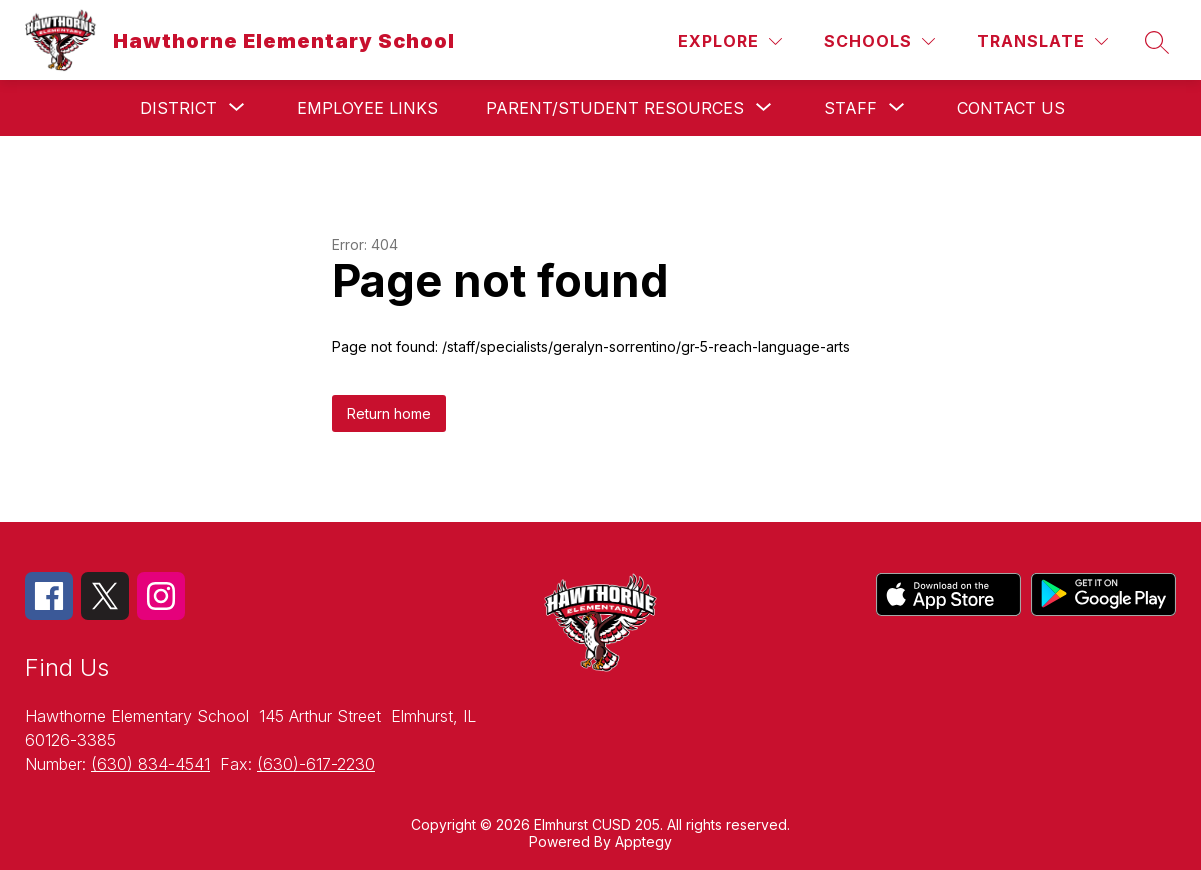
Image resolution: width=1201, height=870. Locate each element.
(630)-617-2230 (316, 764)
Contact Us (1011, 108)
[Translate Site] (1042, 41)
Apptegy (643, 841)
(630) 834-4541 (150, 764)
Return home (389, 413)
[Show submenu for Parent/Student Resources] (615, 108)
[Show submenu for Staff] (850, 108)
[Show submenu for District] (178, 108)
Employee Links (367, 108)
